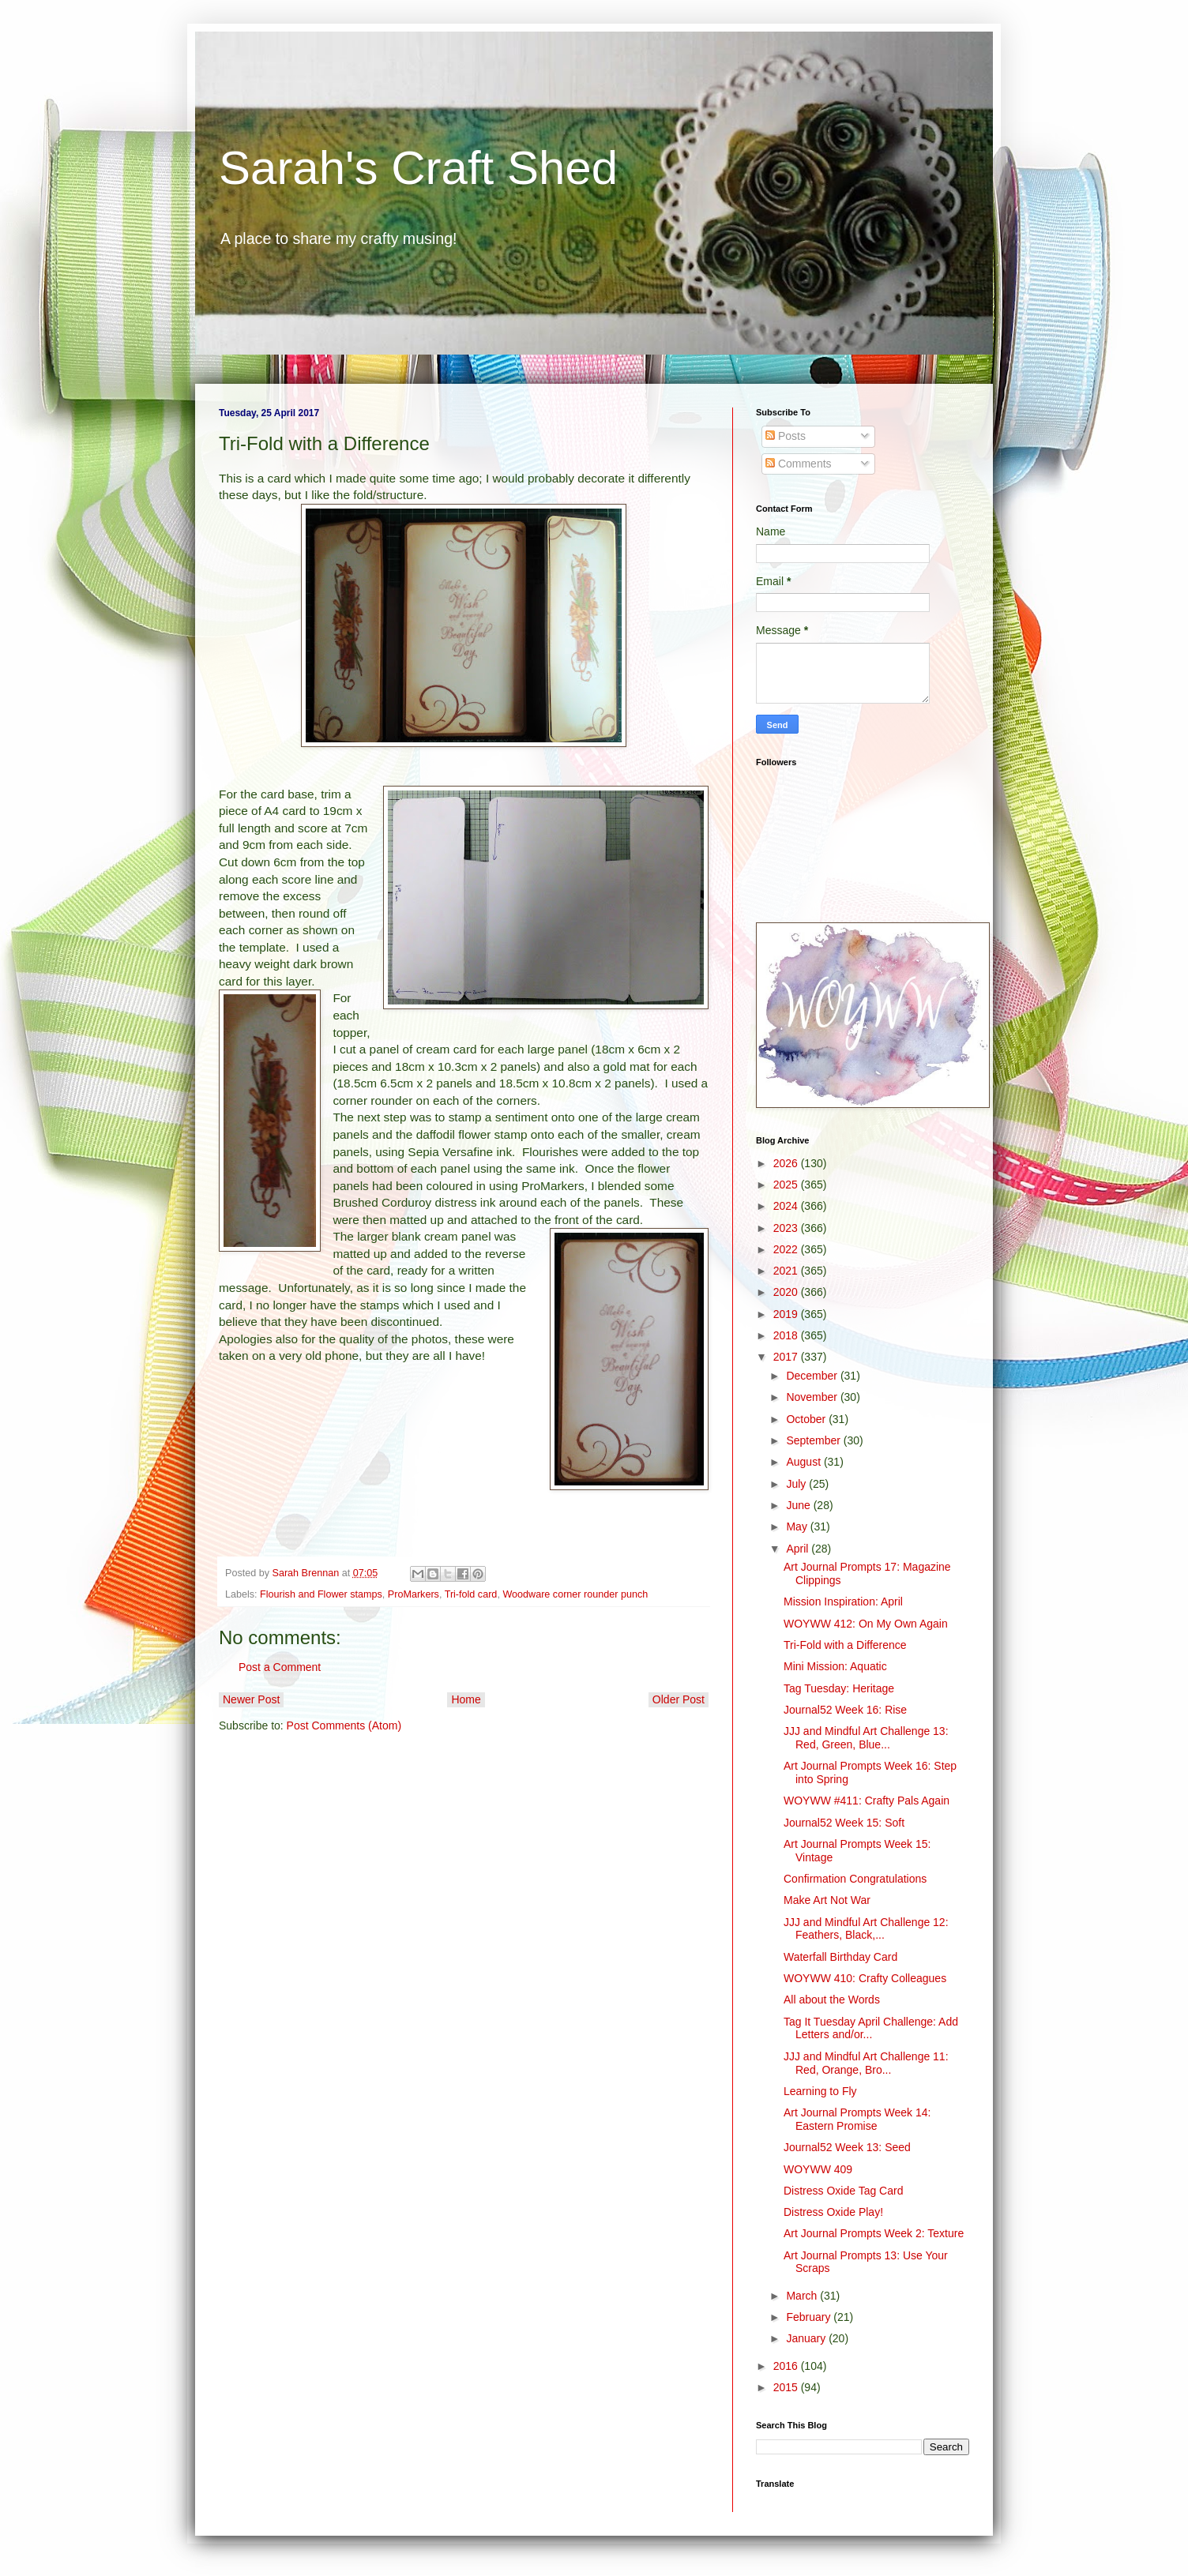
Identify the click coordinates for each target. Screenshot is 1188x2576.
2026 (787, 1163)
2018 (787, 1335)
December (813, 1375)
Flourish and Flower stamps (321, 1594)
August (804, 1461)
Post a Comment (280, 1667)
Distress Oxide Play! (833, 2212)
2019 (787, 1314)
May (798, 1526)
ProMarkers (413, 1594)
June (799, 1505)
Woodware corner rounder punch (575, 1594)
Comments (798, 463)
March (803, 2295)
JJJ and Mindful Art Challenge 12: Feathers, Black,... (866, 1929)
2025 (787, 1184)
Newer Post (251, 1699)
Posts (785, 436)
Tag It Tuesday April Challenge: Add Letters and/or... (871, 2028)
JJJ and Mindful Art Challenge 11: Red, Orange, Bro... (866, 2063)
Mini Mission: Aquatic (835, 1666)
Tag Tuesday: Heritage (839, 1688)
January (807, 2338)
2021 (787, 1270)
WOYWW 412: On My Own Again (866, 1623)
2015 (787, 2387)
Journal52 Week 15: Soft (844, 1822)
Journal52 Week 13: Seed (847, 2147)
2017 (787, 1356)
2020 (787, 1292)
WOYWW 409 (818, 2169)
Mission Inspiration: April (843, 1601)
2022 (787, 1249)
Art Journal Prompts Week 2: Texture (874, 2233)
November (813, 1397)
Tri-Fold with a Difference (845, 1645)
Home (465, 1699)
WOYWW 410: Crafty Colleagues (865, 1978)
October (807, 1419)
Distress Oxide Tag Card (843, 2190)
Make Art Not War (827, 1900)
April (798, 1548)
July (797, 1484)
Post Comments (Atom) (344, 1725)
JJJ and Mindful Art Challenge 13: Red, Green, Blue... (866, 1738)
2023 (787, 1228)
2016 (787, 2366)
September (814, 1440)
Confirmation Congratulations (855, 1878)
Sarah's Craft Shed (418, 167)
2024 (787, 1206)
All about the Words (832, 1999)
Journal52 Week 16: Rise (845, 1709)
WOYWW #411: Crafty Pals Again (866, 1800)
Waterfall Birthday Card (840, 1957)
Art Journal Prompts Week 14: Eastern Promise (857, 2119)
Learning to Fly (820, 2091)
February (809, 2317)
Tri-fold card (471, 1594)
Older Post (678, 1699)
